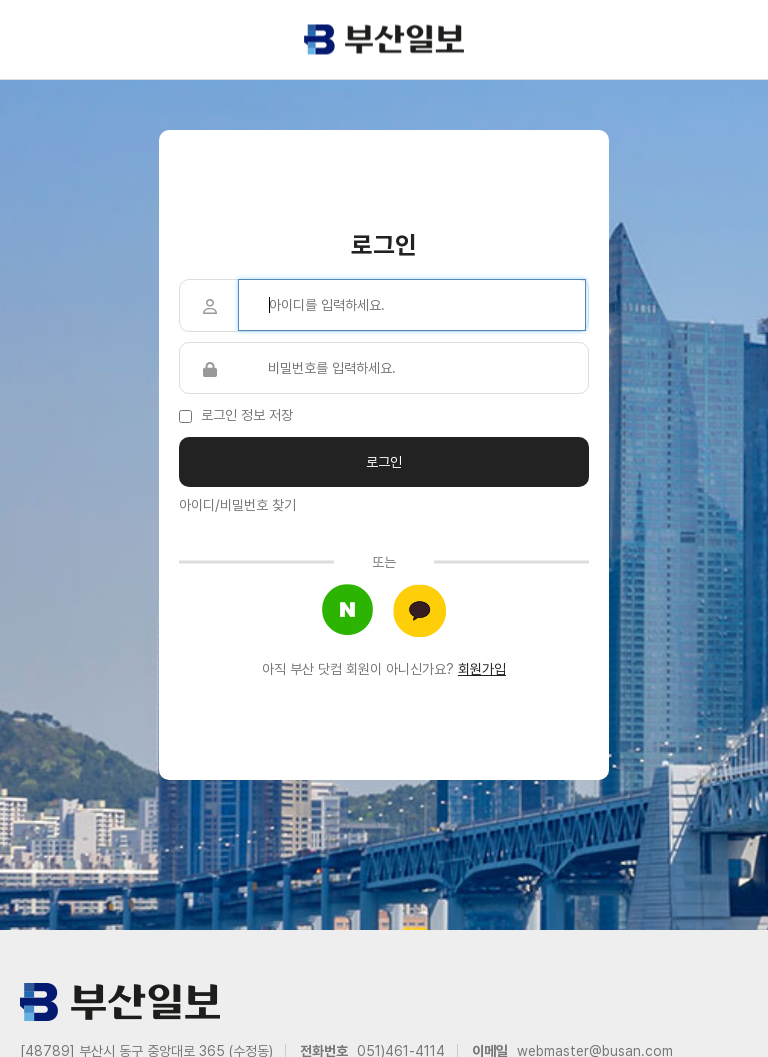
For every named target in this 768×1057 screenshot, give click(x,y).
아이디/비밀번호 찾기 (237, 505)
